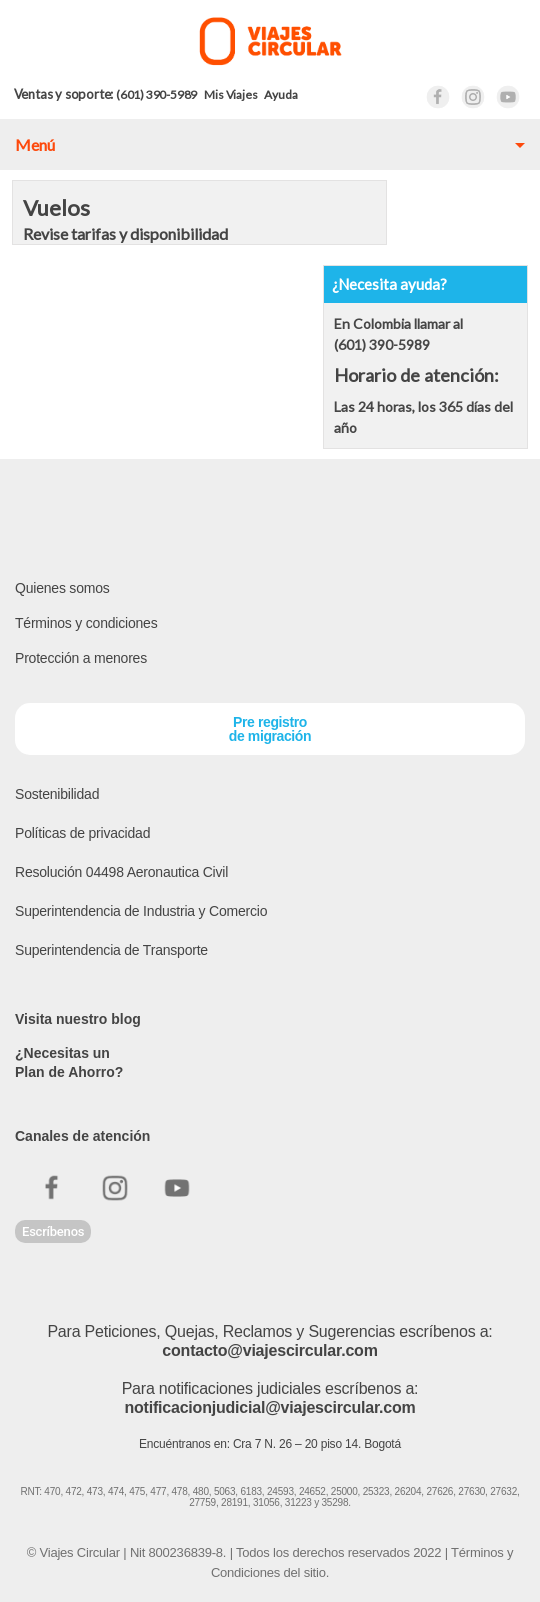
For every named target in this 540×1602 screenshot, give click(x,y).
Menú (35, 144)
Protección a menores (81, 658)
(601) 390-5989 (156, 94)
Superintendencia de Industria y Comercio (141, 911)
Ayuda (280, 94)
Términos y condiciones (86, 623)
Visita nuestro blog (78, 1019)
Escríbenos (53, 1231)
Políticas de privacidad (82, 833)
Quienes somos (62, 588)
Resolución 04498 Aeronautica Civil (121, 872)
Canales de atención (82, 1136)
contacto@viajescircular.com (269, 1350)
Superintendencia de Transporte (111, 950)
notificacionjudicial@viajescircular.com (269, 1407)
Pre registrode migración (270, 729)
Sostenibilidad (57, 794)
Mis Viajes (230, 94)
